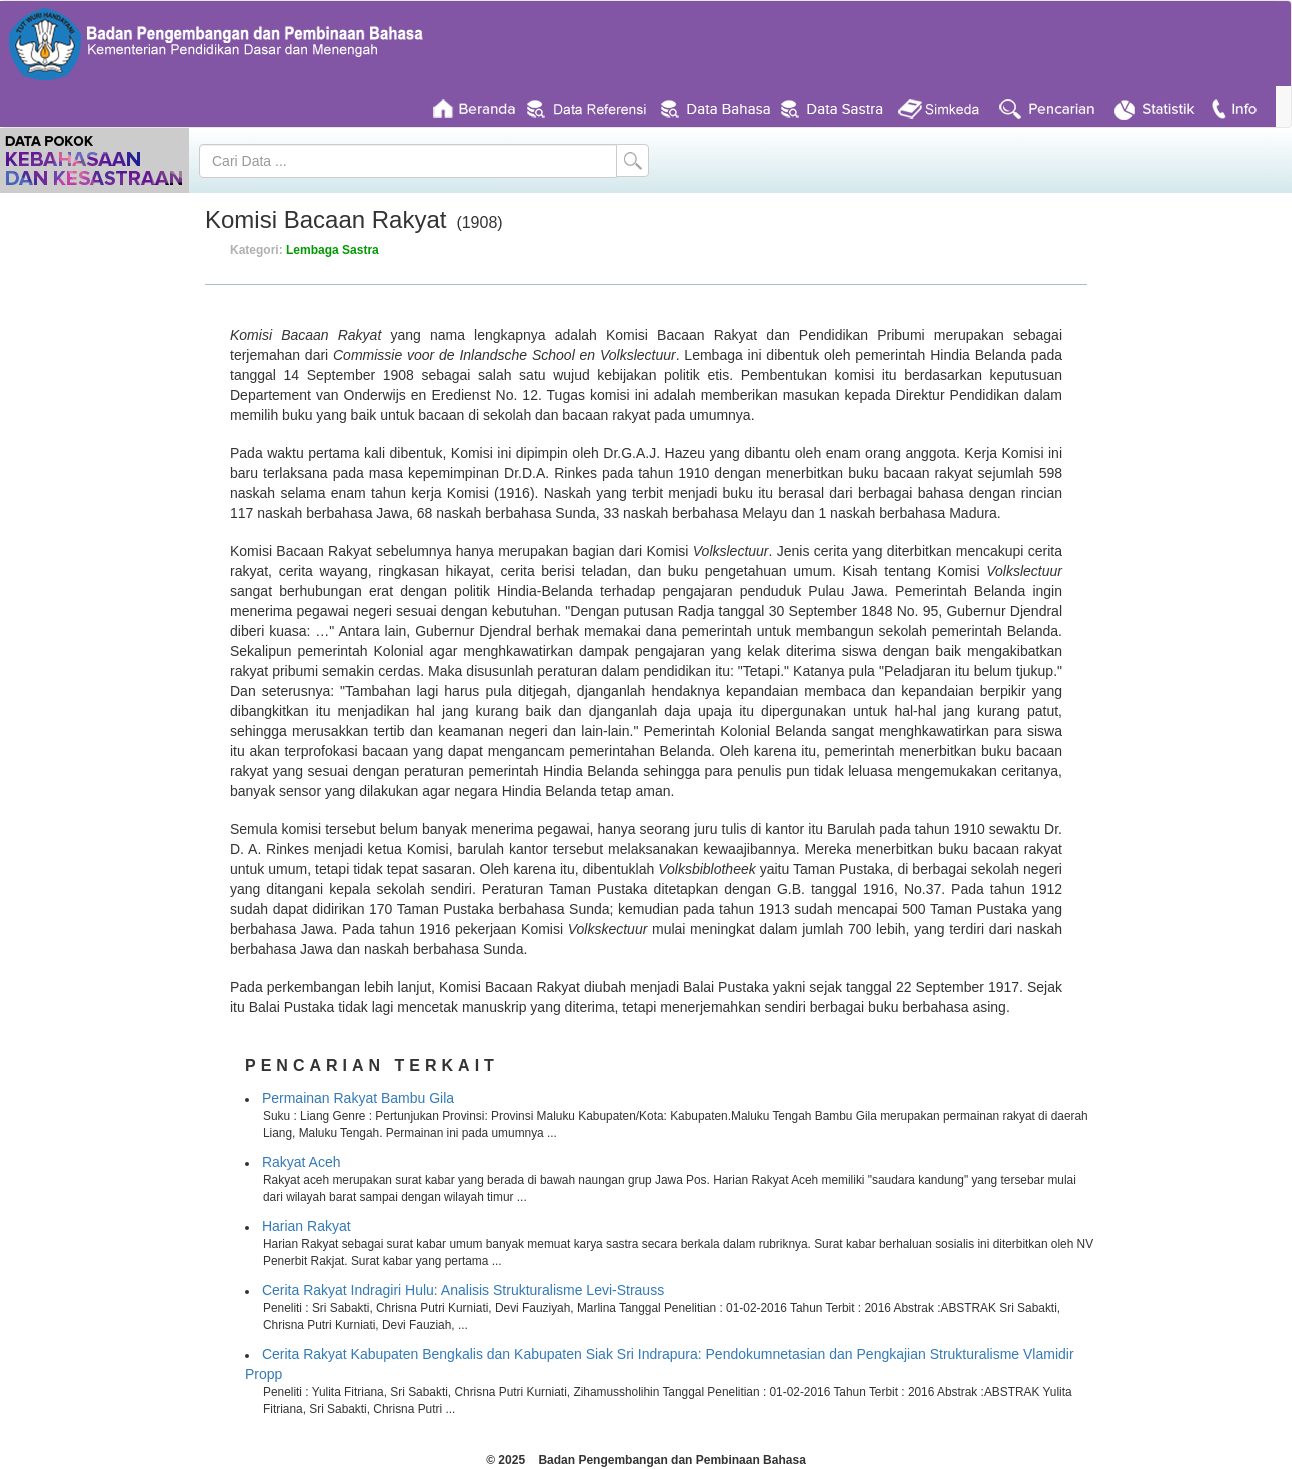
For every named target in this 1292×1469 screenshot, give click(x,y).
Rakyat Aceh (301, 1162)
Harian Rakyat (306, 1226)
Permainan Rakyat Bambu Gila (358, 1098)
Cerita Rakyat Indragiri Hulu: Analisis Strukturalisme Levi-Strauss (463, 1290)
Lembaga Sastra (332, 250)
